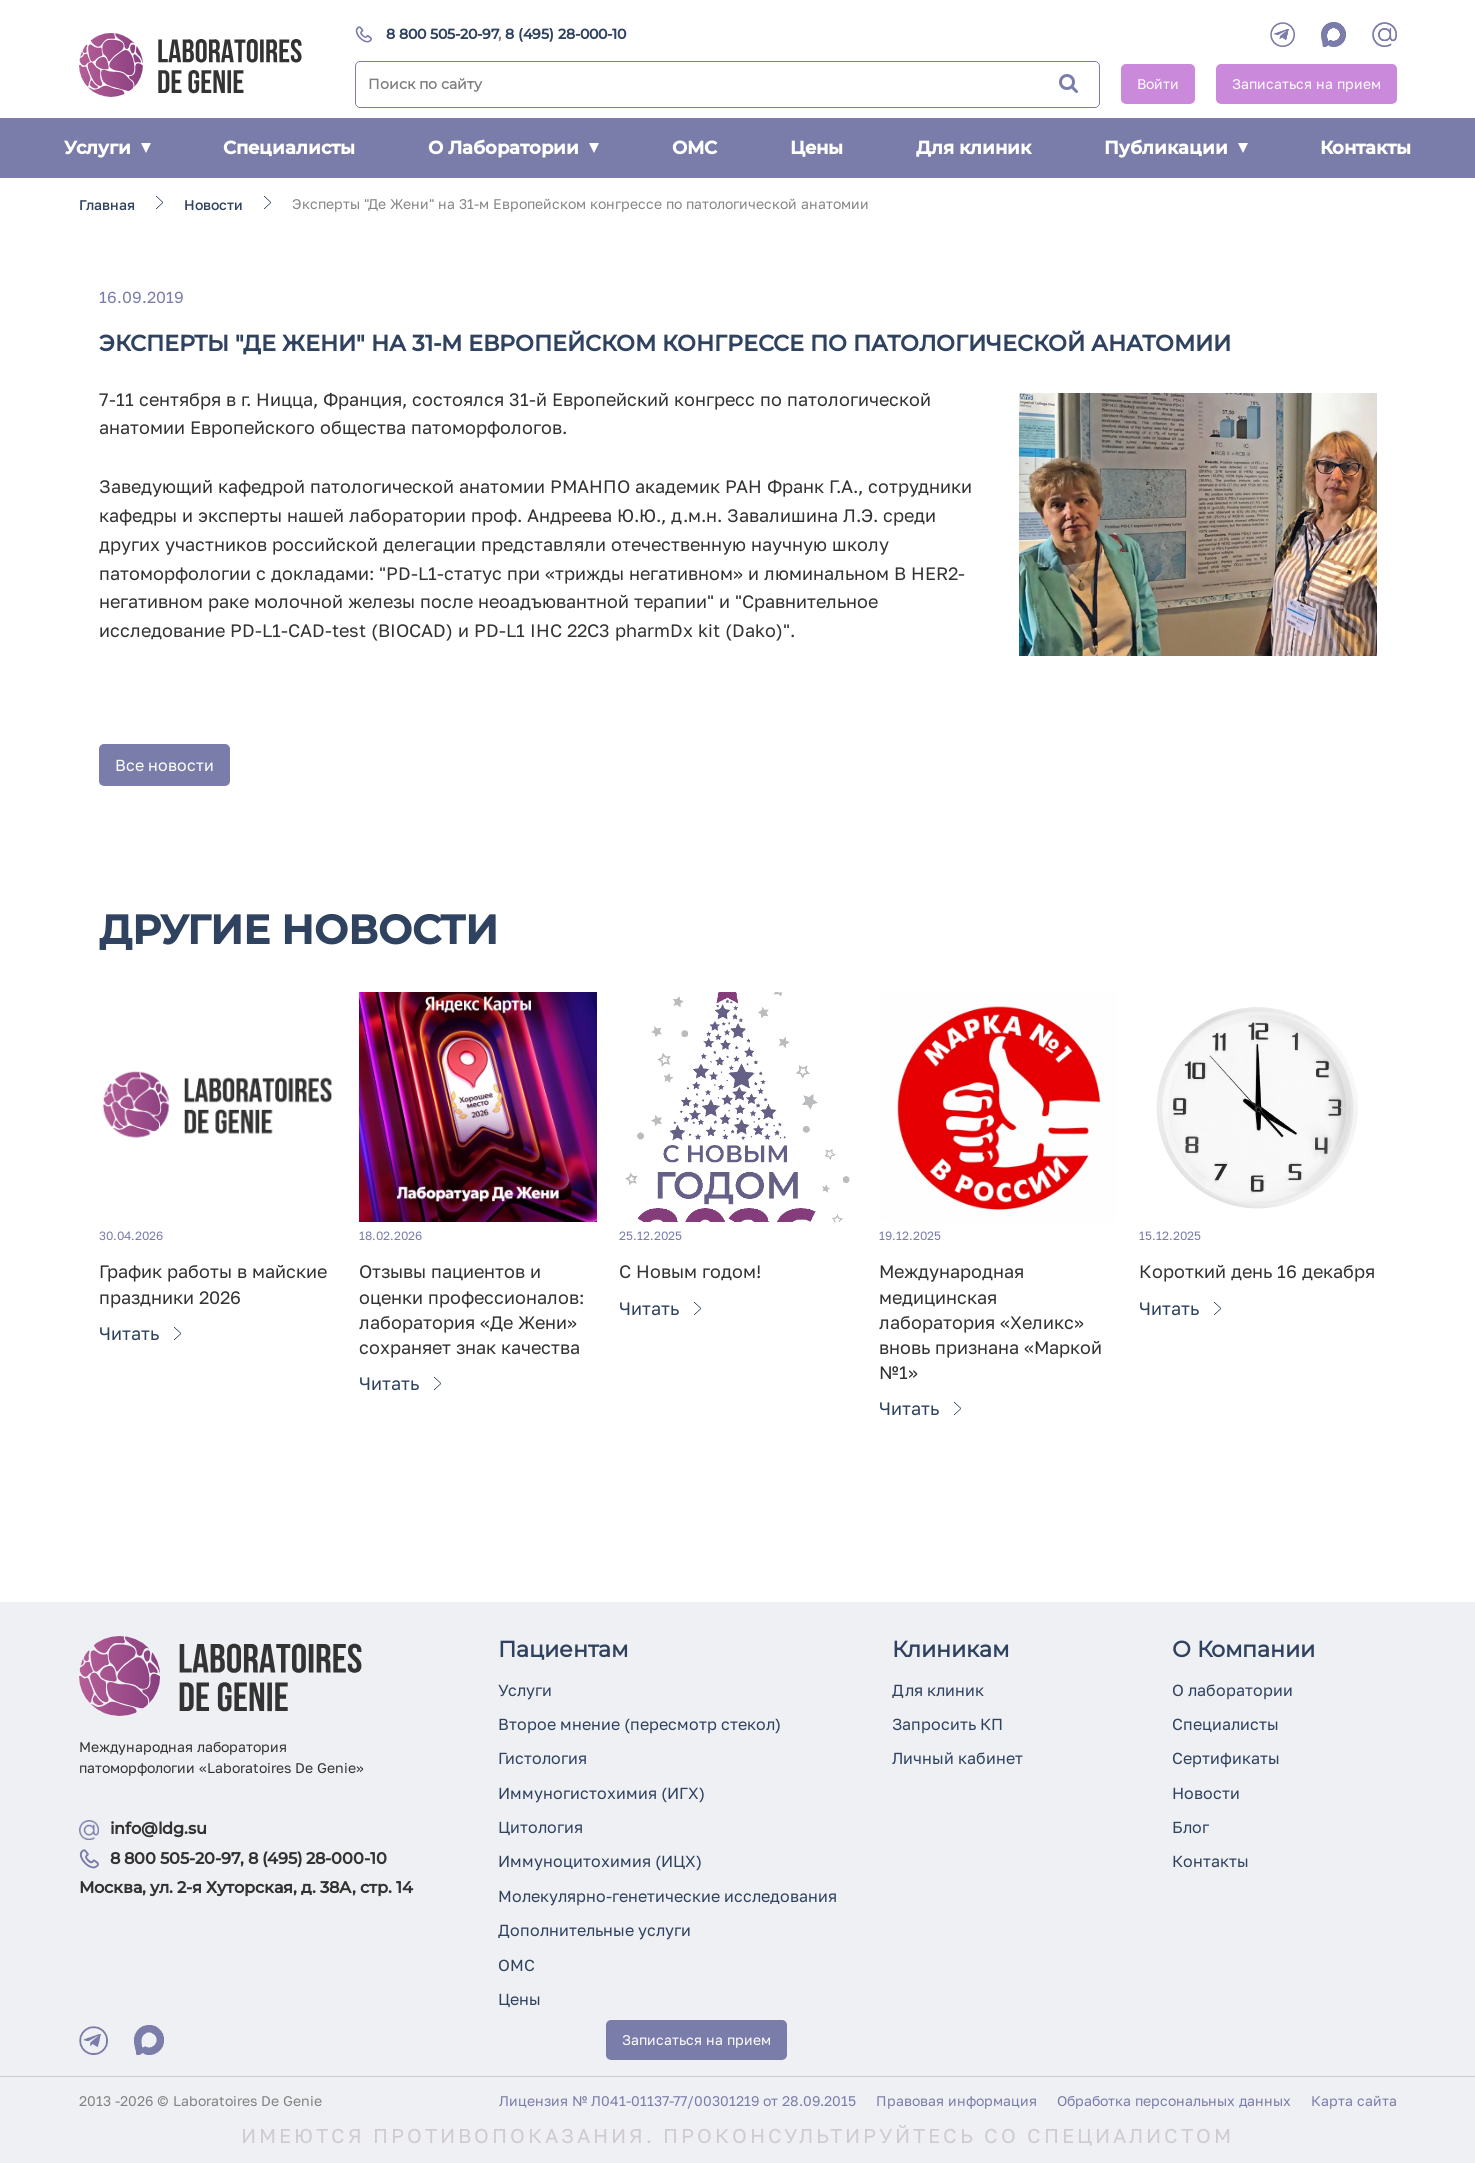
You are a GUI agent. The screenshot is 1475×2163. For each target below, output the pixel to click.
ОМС (694, 148)
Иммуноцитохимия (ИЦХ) (600, 1861)
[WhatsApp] (1333, 34)
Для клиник (973, 148)
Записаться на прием (1306, 83)
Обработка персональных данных (1174, 2100)
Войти (1158, 83)
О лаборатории (1232, 1690)
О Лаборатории (513, 148)
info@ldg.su (158, 1828)
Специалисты (289, 148)
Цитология (540, 1827)
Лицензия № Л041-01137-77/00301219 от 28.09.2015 (677, 2100)
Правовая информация (956, 2100)
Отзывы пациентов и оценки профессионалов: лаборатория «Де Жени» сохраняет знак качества (471, 1309)
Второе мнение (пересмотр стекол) (639, 1724)
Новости (1206, 1793)
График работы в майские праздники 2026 (213, 1283)
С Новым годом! (690, 1271)
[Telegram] (1282, 34)
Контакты (1365, 148)
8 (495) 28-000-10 (565, 34)
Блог (1190, 1827)
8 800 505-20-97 (442, 34)
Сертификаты (1226, 1758)
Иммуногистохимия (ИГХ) (601, 1793)
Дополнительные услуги (594, 1930)
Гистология (542, 1758)
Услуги (107, 148)
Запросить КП (947, 1724)
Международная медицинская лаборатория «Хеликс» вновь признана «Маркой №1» (990, 1321)
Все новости (164, 765)
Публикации (1176, 148)
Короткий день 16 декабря (1257, 1271)
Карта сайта (1354, 2100)
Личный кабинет (957, 1758)
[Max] (149, 2040)
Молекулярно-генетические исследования (667, 1896)
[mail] (1384, 34)
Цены (816, 148)
